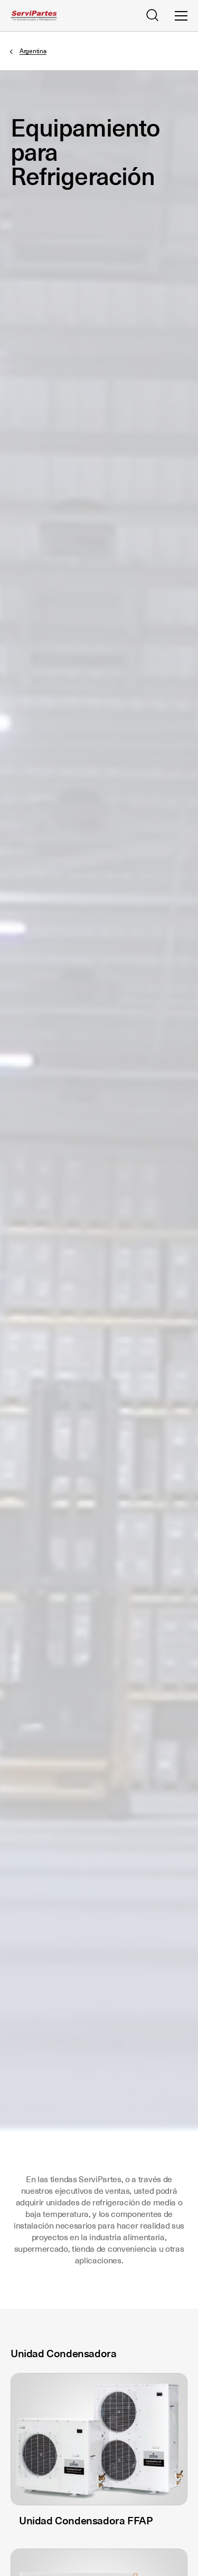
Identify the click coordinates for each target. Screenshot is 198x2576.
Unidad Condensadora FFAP (86, 2520)
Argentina (33, 51)
